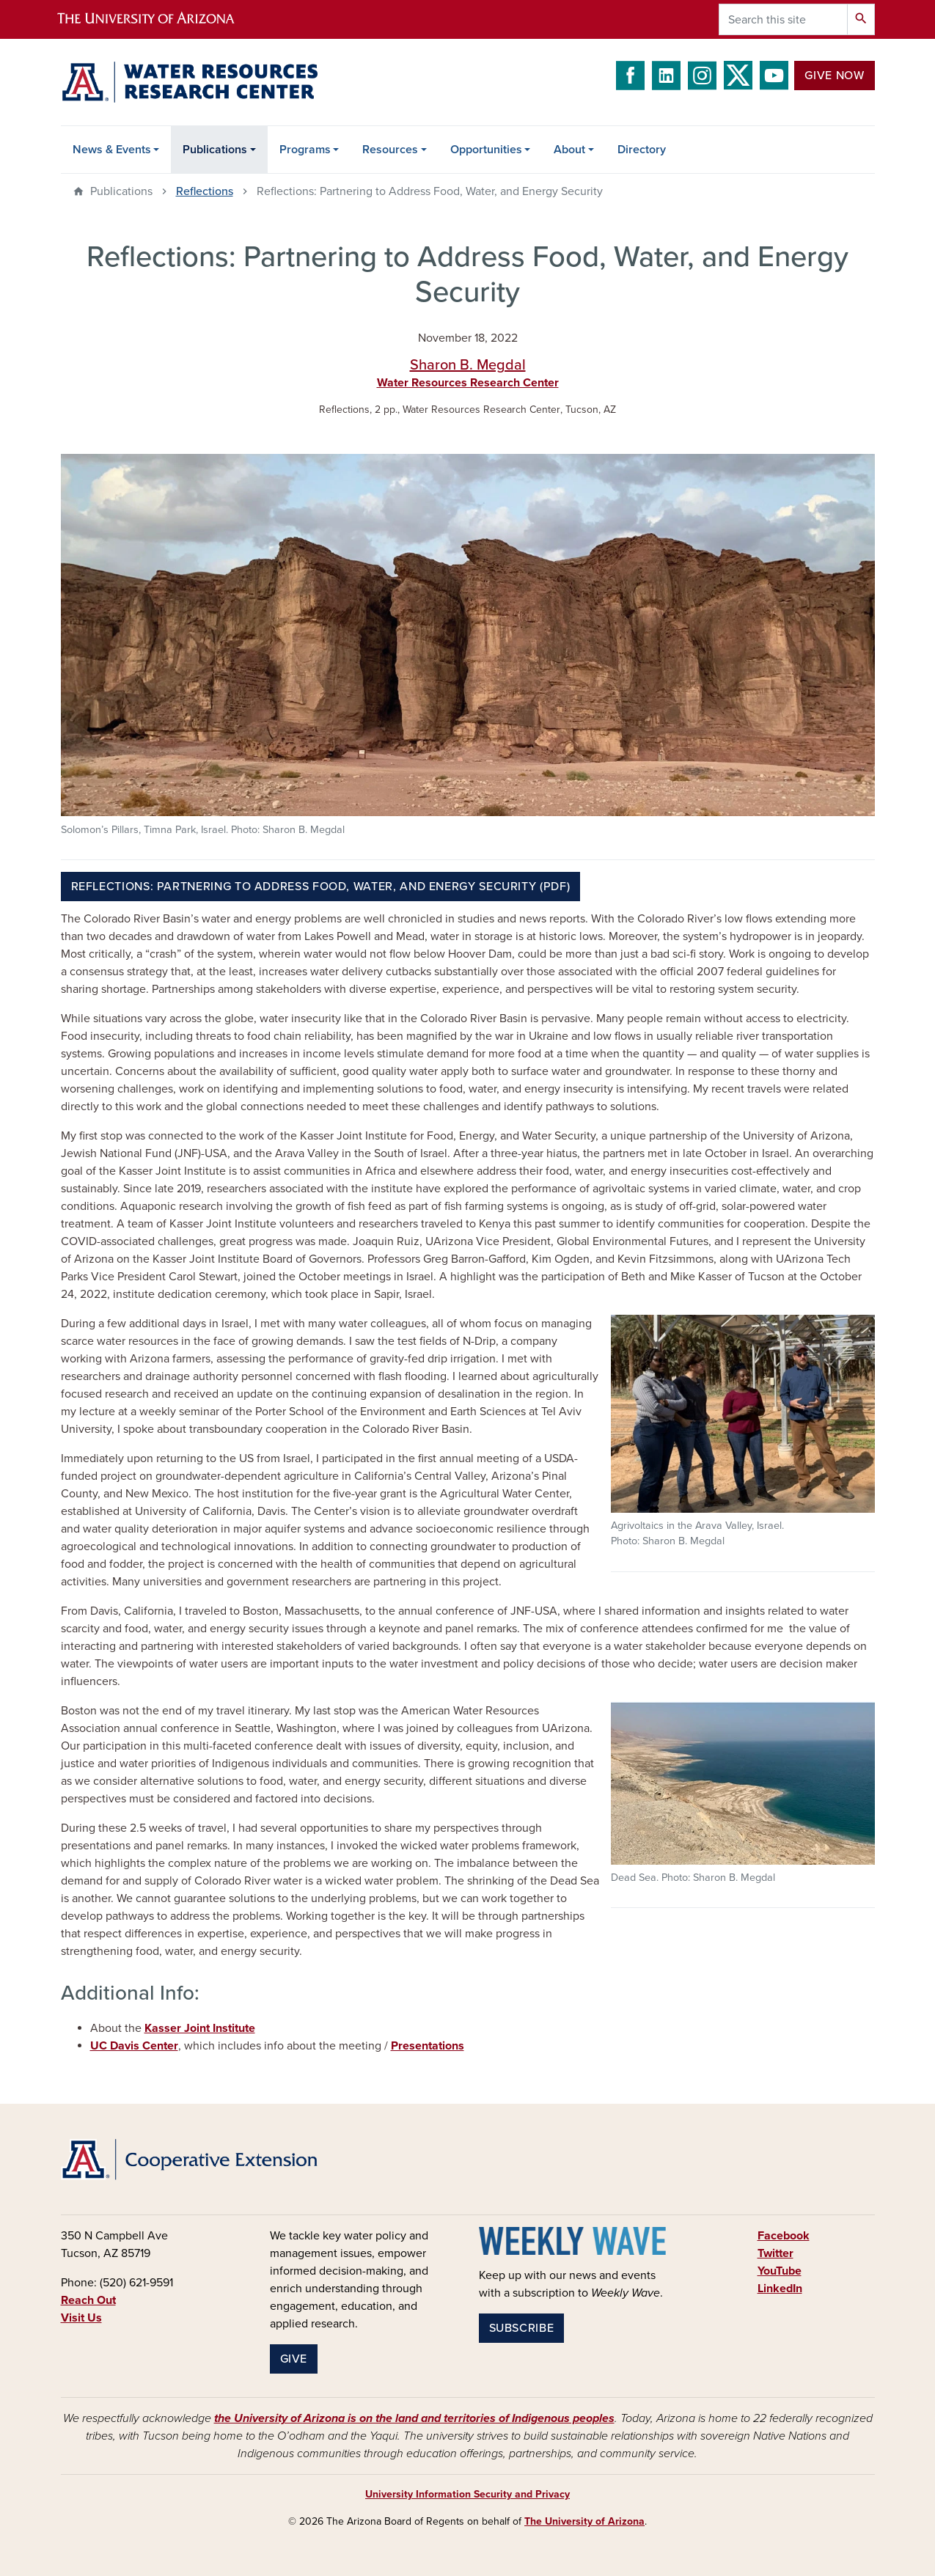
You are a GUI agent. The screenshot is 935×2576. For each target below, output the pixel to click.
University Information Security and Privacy (467, 2494)
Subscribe (521, 2328)
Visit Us (81, 2318)
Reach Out (88, 2300)
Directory (641, 149)
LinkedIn (780, 2288)
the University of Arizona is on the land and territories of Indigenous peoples (414, 2418)
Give (294, 2359)
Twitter (775, 2253)
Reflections (204, 191)
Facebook (784, 2235)
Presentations (427, 2046)
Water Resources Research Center (468, 382)
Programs (305, 149)
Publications (215, 149)
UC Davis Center (134, 2046)
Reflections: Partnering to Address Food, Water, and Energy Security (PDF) (321, 886)
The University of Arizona (584, 2521)
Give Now (834, 75)
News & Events (112, 149)
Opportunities (486, 149)
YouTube (780, 2271)
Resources (390, 149)
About (569, 149)
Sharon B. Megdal (468, 365)
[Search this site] (783, 19)
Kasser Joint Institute (199, 2028)
